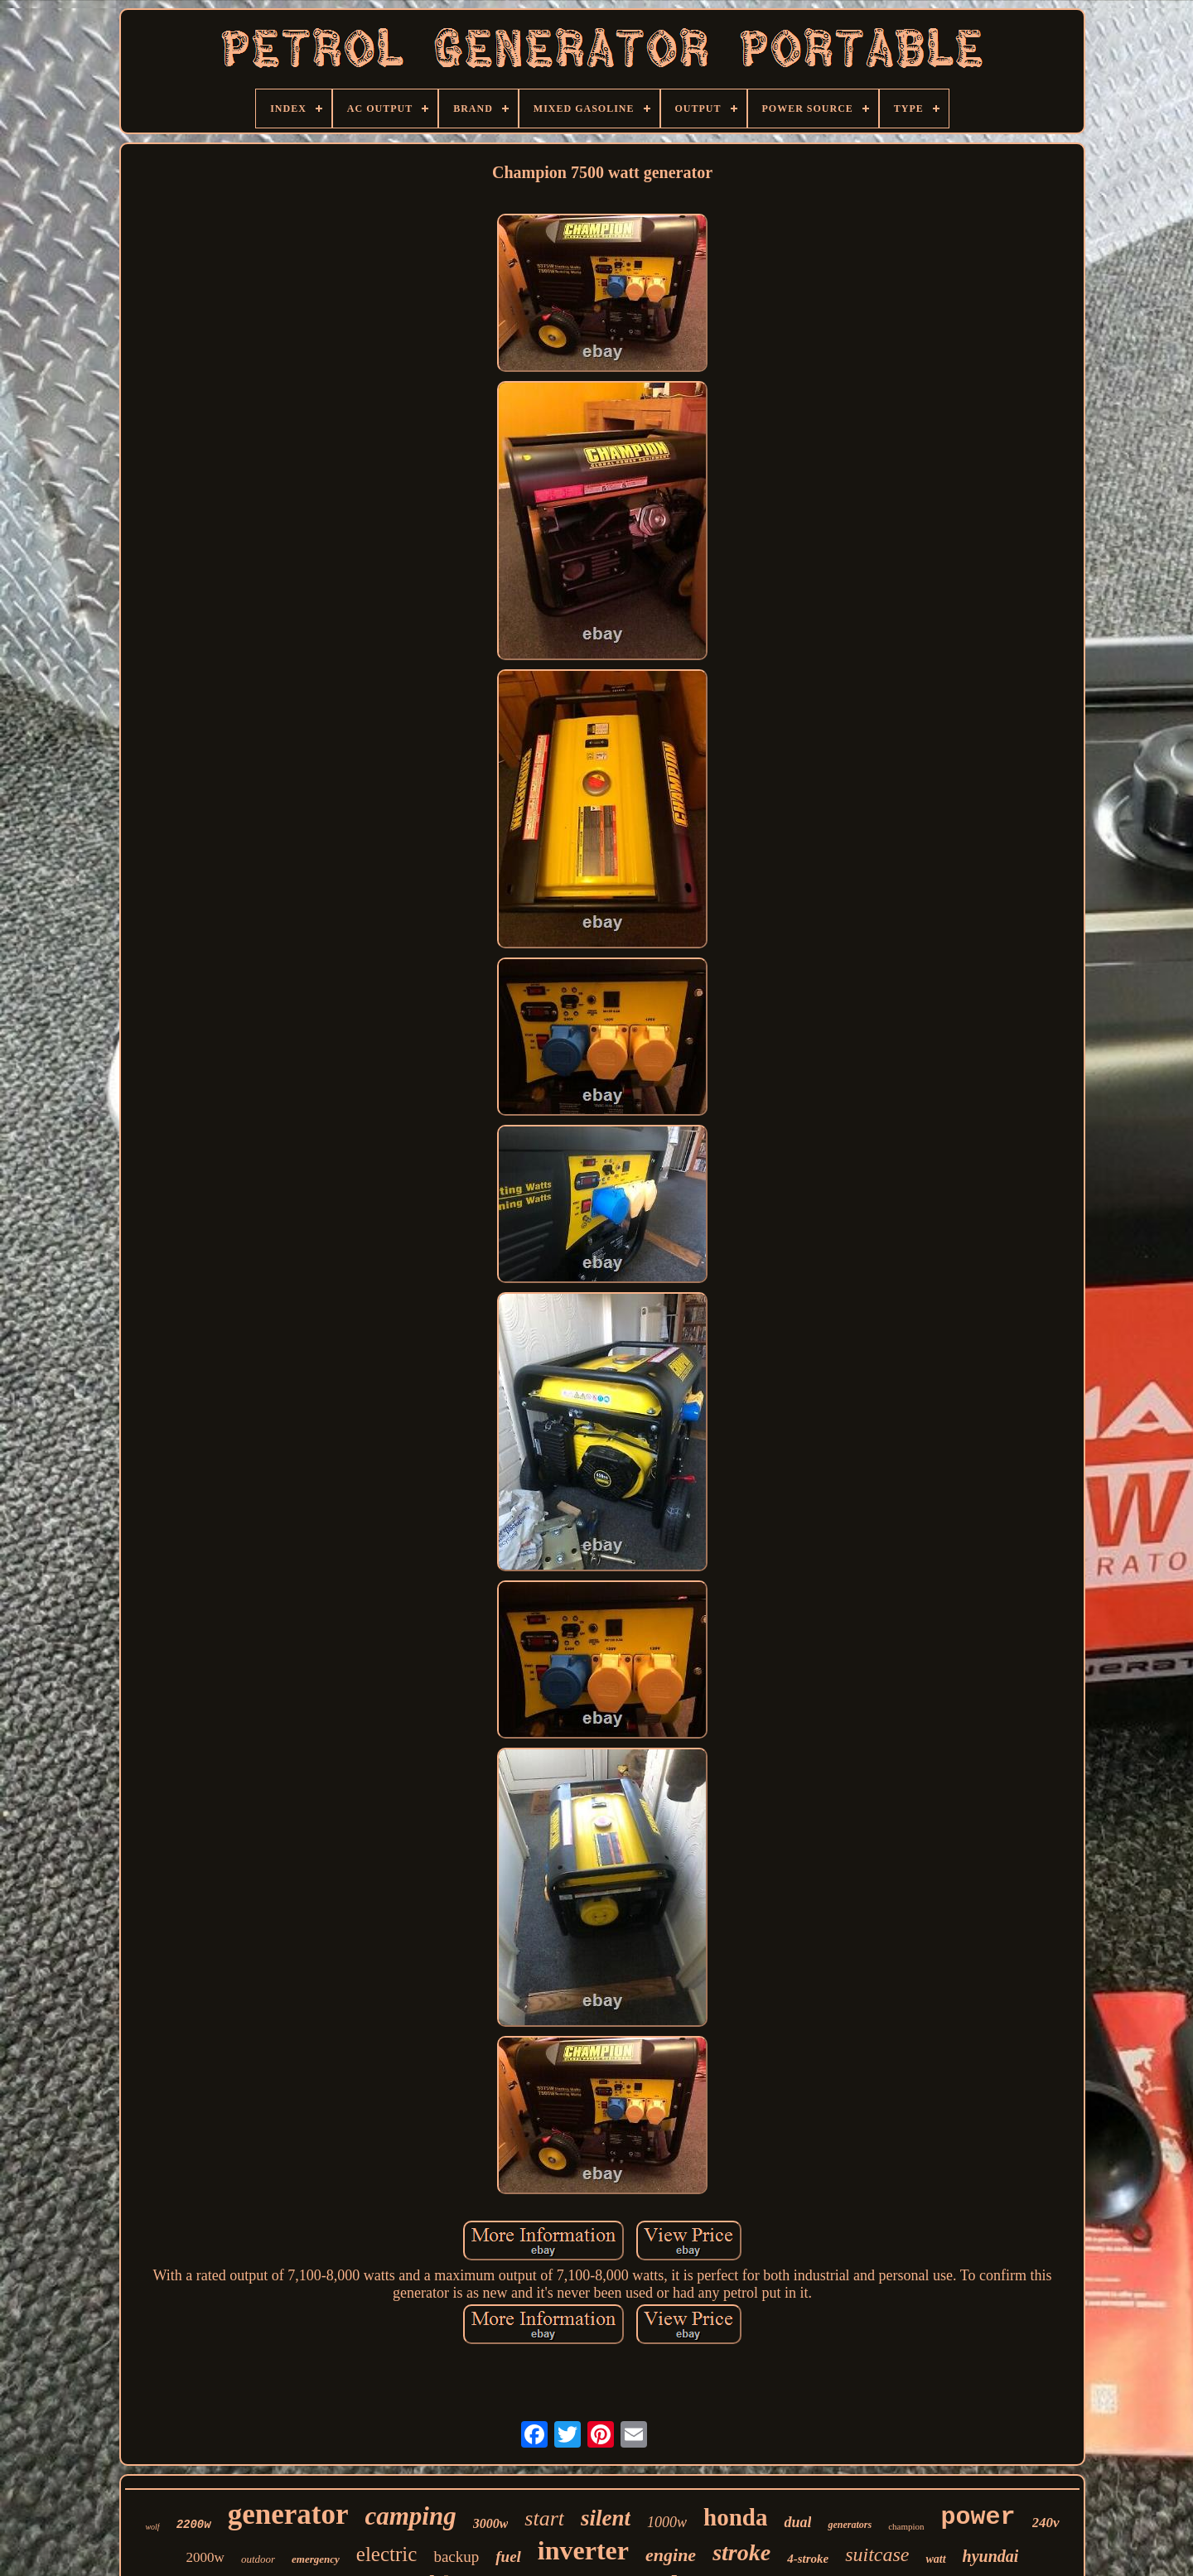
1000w (667, 2522)
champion (906, 2526)
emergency (316, 2559)
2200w (193, 2524)
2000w (205, 2557)
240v (1046, 2522)
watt (935, 2559)
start (544, 2518)
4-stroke (807, 2558)
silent (605, 2518)
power (978, 2517)
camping (410, 2515)
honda (735, 2517)
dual (797, 2522)
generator (288, 2514)
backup (456, 2556)
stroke (741, 2552)
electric (387, 2554)
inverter (583, 2550)
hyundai (991, 2556)
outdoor (258, 2559)
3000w (491, 2523)
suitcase (877, 2554)
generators (850, 2524)
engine (670, 2555)
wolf (152, 2526)
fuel (508, 2556)
